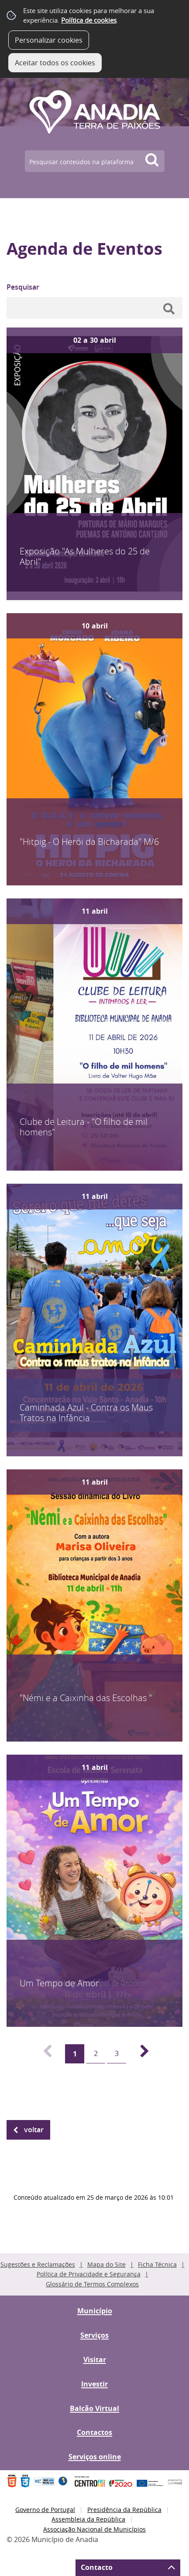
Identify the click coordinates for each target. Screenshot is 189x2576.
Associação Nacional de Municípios (94, 2529)
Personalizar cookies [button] (48, 40)
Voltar (34, 2129)
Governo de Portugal (45, 2509)
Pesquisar (23, 287)
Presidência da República (124, 2509)
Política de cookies (89, 20)
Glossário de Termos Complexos (92, 2284)
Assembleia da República (88, 2519)
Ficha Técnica (157, 2264)
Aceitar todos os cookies (55, 63)
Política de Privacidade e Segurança (89, 2274)
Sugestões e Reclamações (37, 2264)
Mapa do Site (106, 2264)
